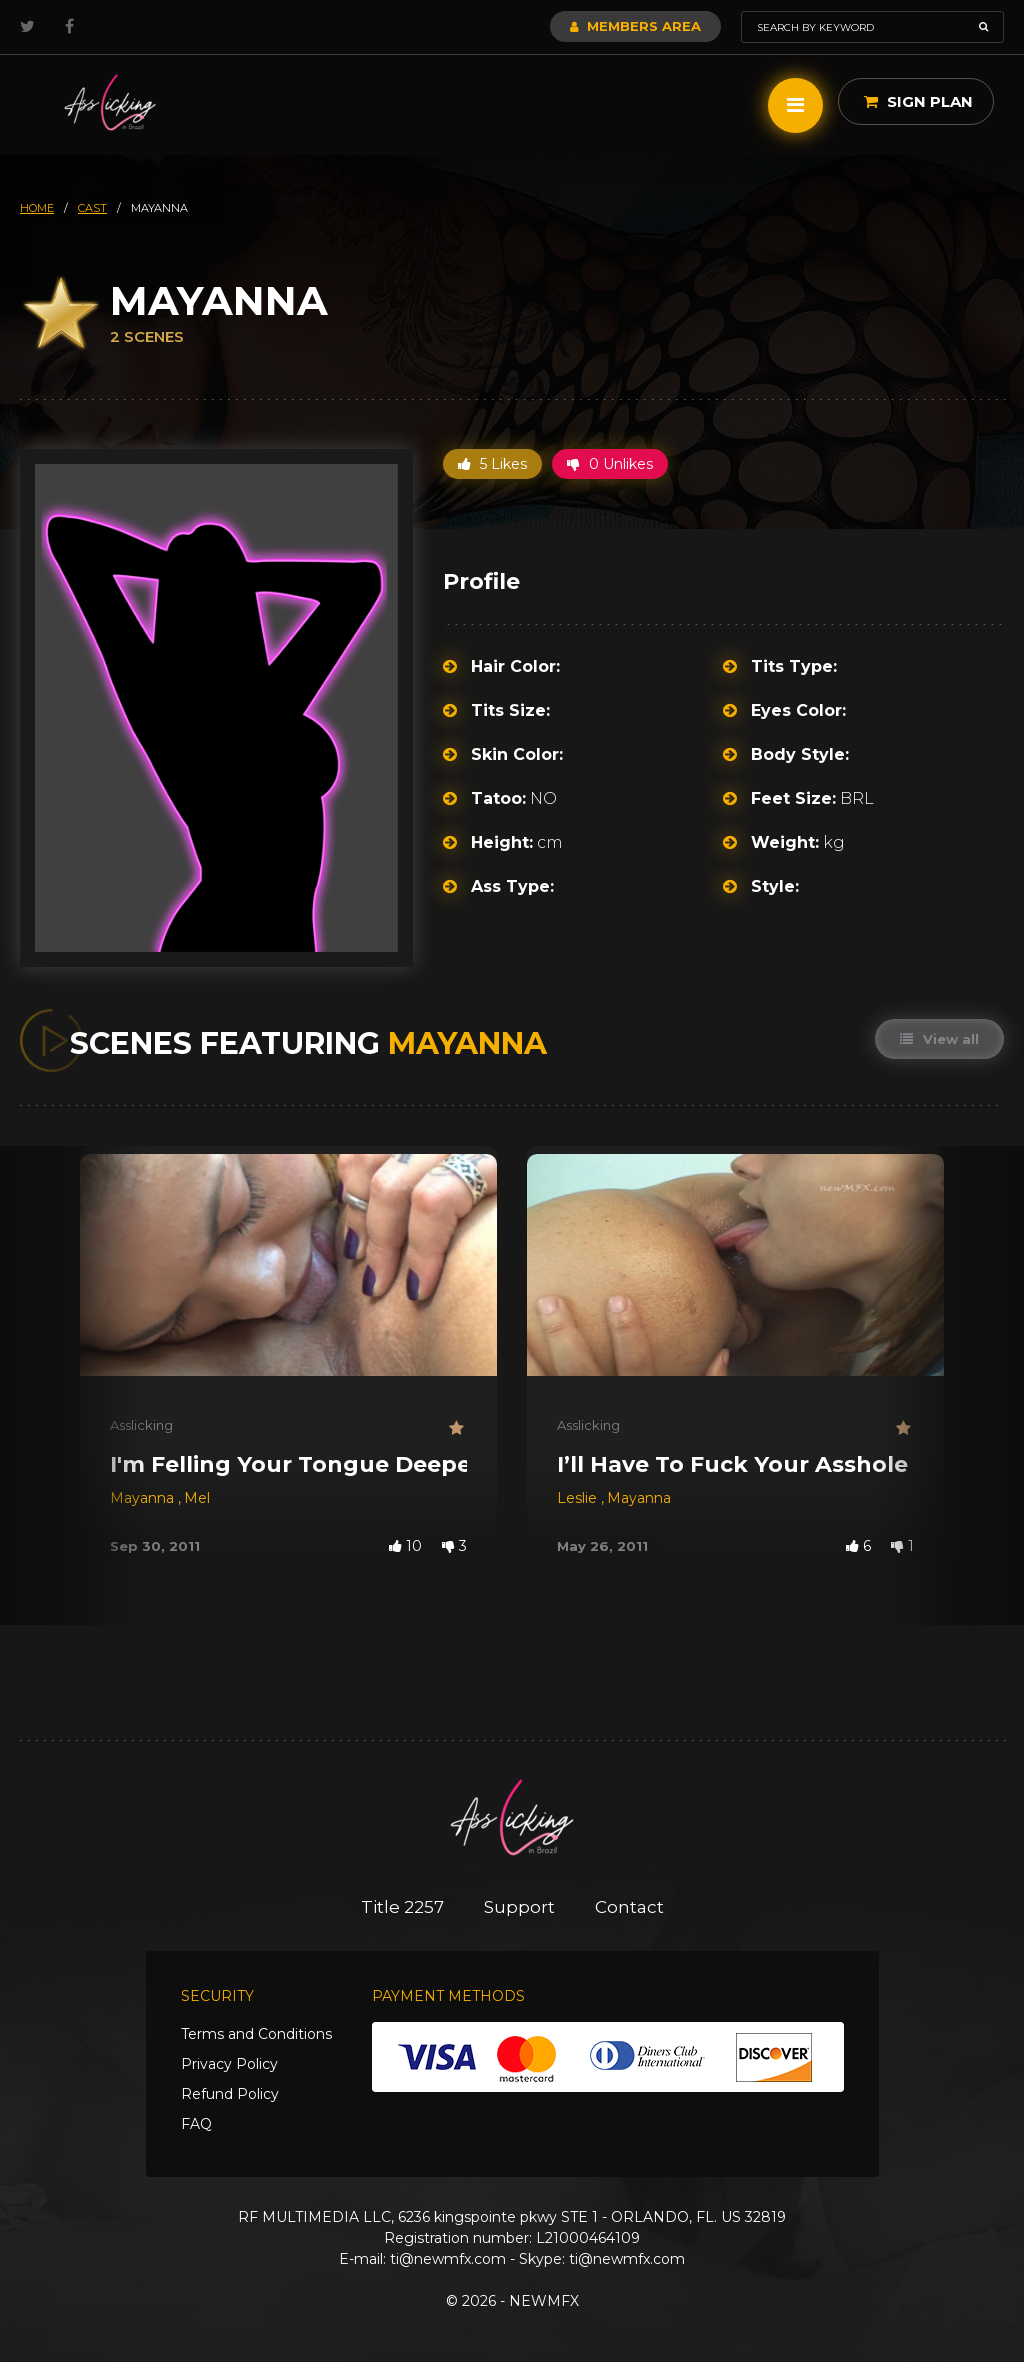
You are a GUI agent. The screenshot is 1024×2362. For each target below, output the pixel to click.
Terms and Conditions (256, 2034)
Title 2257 (402, 1907)
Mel (197, 1498)
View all (939, 1039)
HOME (37, 208)
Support (519, 1907)
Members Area (635, 26)
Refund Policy (230, 2094)
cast (92, 208)
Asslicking (141, 1425)
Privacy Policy (229, 2064)
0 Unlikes (610, 464)
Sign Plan (918, 101)
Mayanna (144, 1498)
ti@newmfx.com (448, 2259)
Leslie (579, 1498)
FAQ (196, 2124)
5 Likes (492, 464)
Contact (629, 1907)
